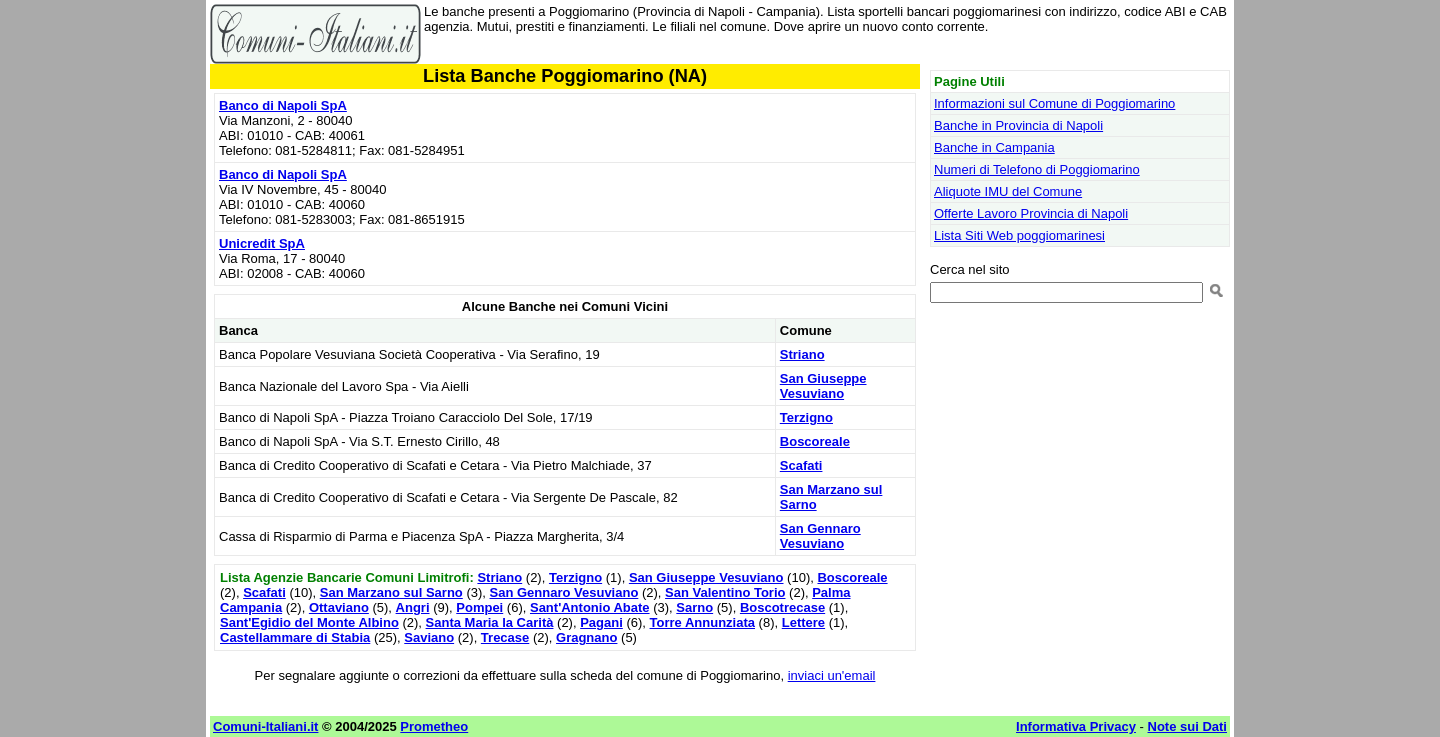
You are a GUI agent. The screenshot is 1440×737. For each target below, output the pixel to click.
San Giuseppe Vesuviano (823, 386)
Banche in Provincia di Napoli (1018, 125)
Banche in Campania (994, 147)
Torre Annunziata (702, 622)
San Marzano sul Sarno (391, 592)
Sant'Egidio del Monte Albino (309, 622)
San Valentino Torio (725, 592)
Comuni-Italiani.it (265, 726)
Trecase (505, 637)
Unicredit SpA (262, 243)
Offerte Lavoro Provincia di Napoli (1031, 213)
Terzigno (806, 417)
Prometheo (434, 726)
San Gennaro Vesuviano (820, 536)
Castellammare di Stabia (295, 637)
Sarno (694, 607)
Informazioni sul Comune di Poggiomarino (1054, 103)
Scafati (801, 465)
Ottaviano (339, 607)
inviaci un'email (832, 675)
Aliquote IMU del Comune (1008, 191)
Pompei (479, 607)
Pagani (601, 622)
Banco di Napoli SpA (283, 105)
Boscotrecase (782, 607)
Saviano (429, 637)
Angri (413, 607)
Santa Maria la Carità (490, 622)
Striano (802, 354)
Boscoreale (815, 441)
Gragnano (586, 637)
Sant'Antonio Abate (590, 607)
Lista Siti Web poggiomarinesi (1019, 235)
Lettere (803, 622)
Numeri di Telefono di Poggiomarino (1037, 169)
